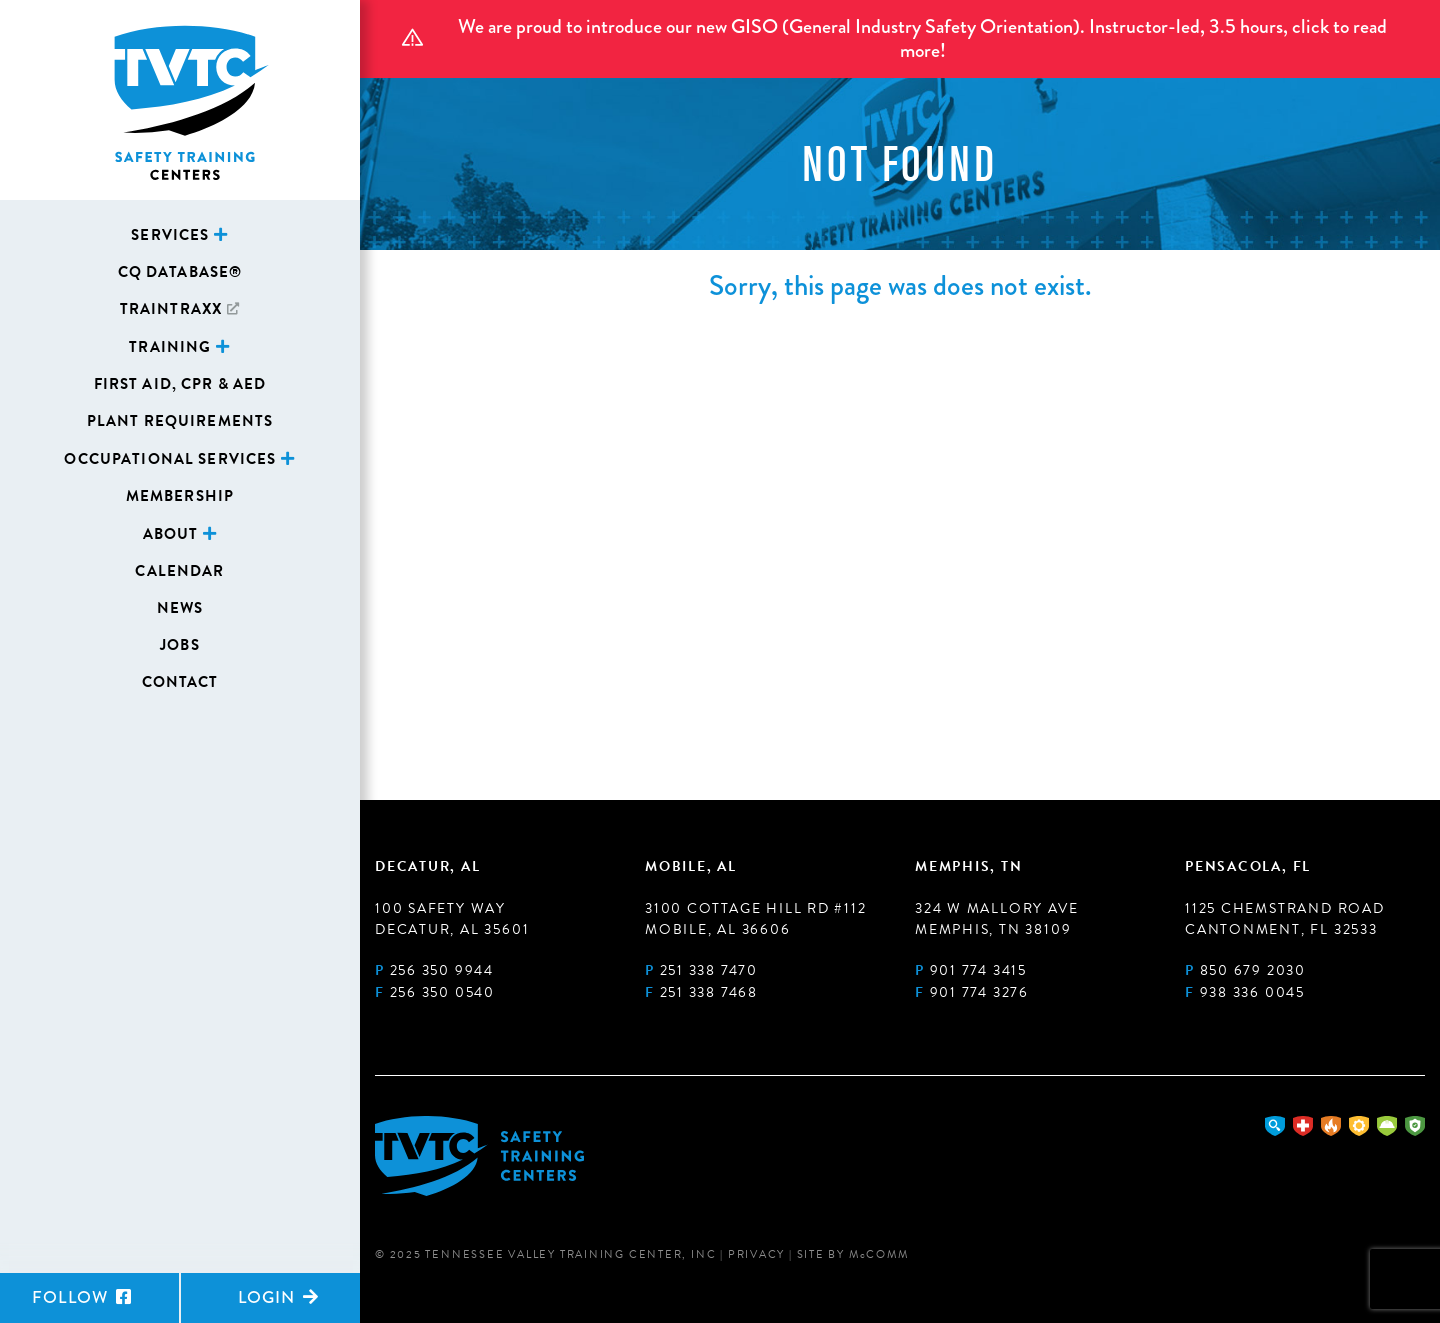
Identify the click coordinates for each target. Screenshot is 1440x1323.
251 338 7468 (709, 992)
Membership (180, 496)
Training (170, 347)
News (180, 608)
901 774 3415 (978, 970)
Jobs (180, 645)
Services (170, 235)
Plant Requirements (180, 421)
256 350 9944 (442, 970)
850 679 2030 (1253, 970)
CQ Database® (180, 272)
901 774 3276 (979, 992)
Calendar (179, 571)
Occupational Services (170, 459)
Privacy (756, 1254)
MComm (879, 1254)
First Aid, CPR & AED (180, 384)
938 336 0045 (1252, 992)
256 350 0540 (442, 992)
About (171, 534)
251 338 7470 (709, 970)
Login (278, 1297)
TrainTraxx (171, 309)
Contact (180, 682)
